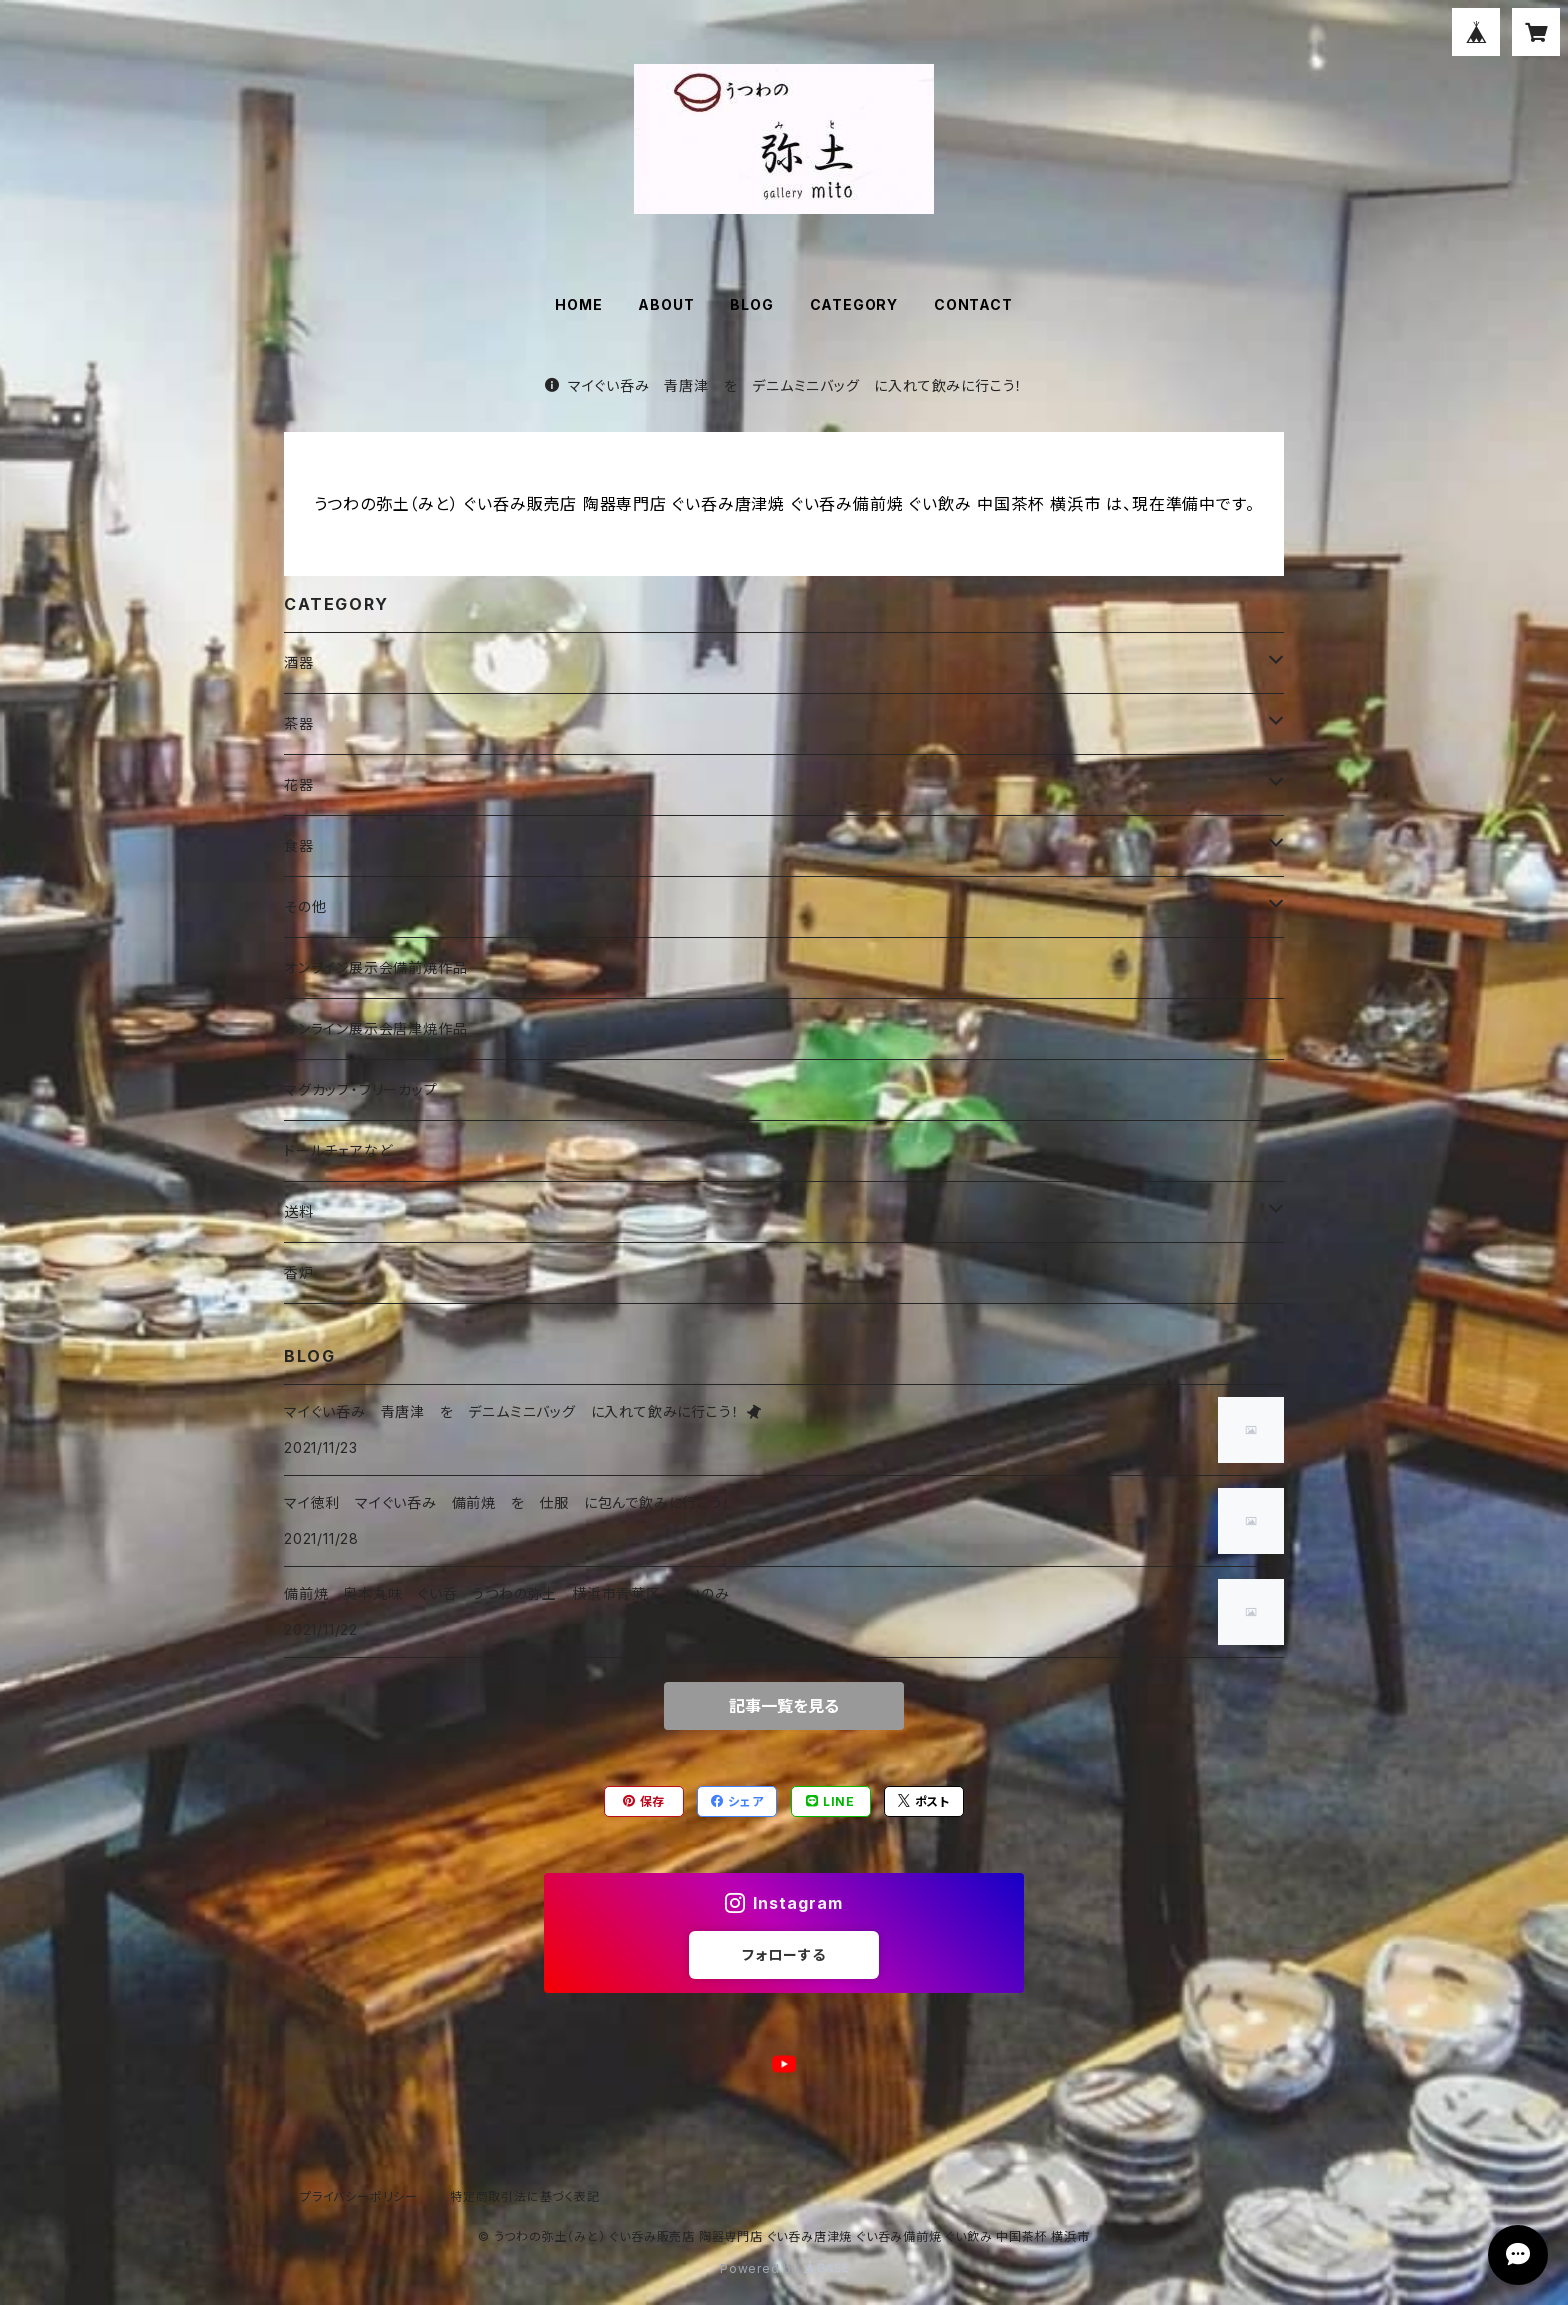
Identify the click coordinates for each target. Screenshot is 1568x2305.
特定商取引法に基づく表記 (525, 2196)
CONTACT (973, 304)
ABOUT (666, 304)
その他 (305, 906)
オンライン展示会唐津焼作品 (375, 1028)
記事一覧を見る (784, 1706)
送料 (299, 1211)
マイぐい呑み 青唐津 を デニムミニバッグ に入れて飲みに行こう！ (784, 385)
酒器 (299, 662)
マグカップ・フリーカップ (361, 1089)
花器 (299, 784)
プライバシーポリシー (359, 2196)
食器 (299, 845)
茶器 (299, 723)
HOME (578, 304)
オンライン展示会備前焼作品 (375, 967)
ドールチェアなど (338, 1150)
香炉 (299, 1272)
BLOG (751, 304)
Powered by (784, 2268)
